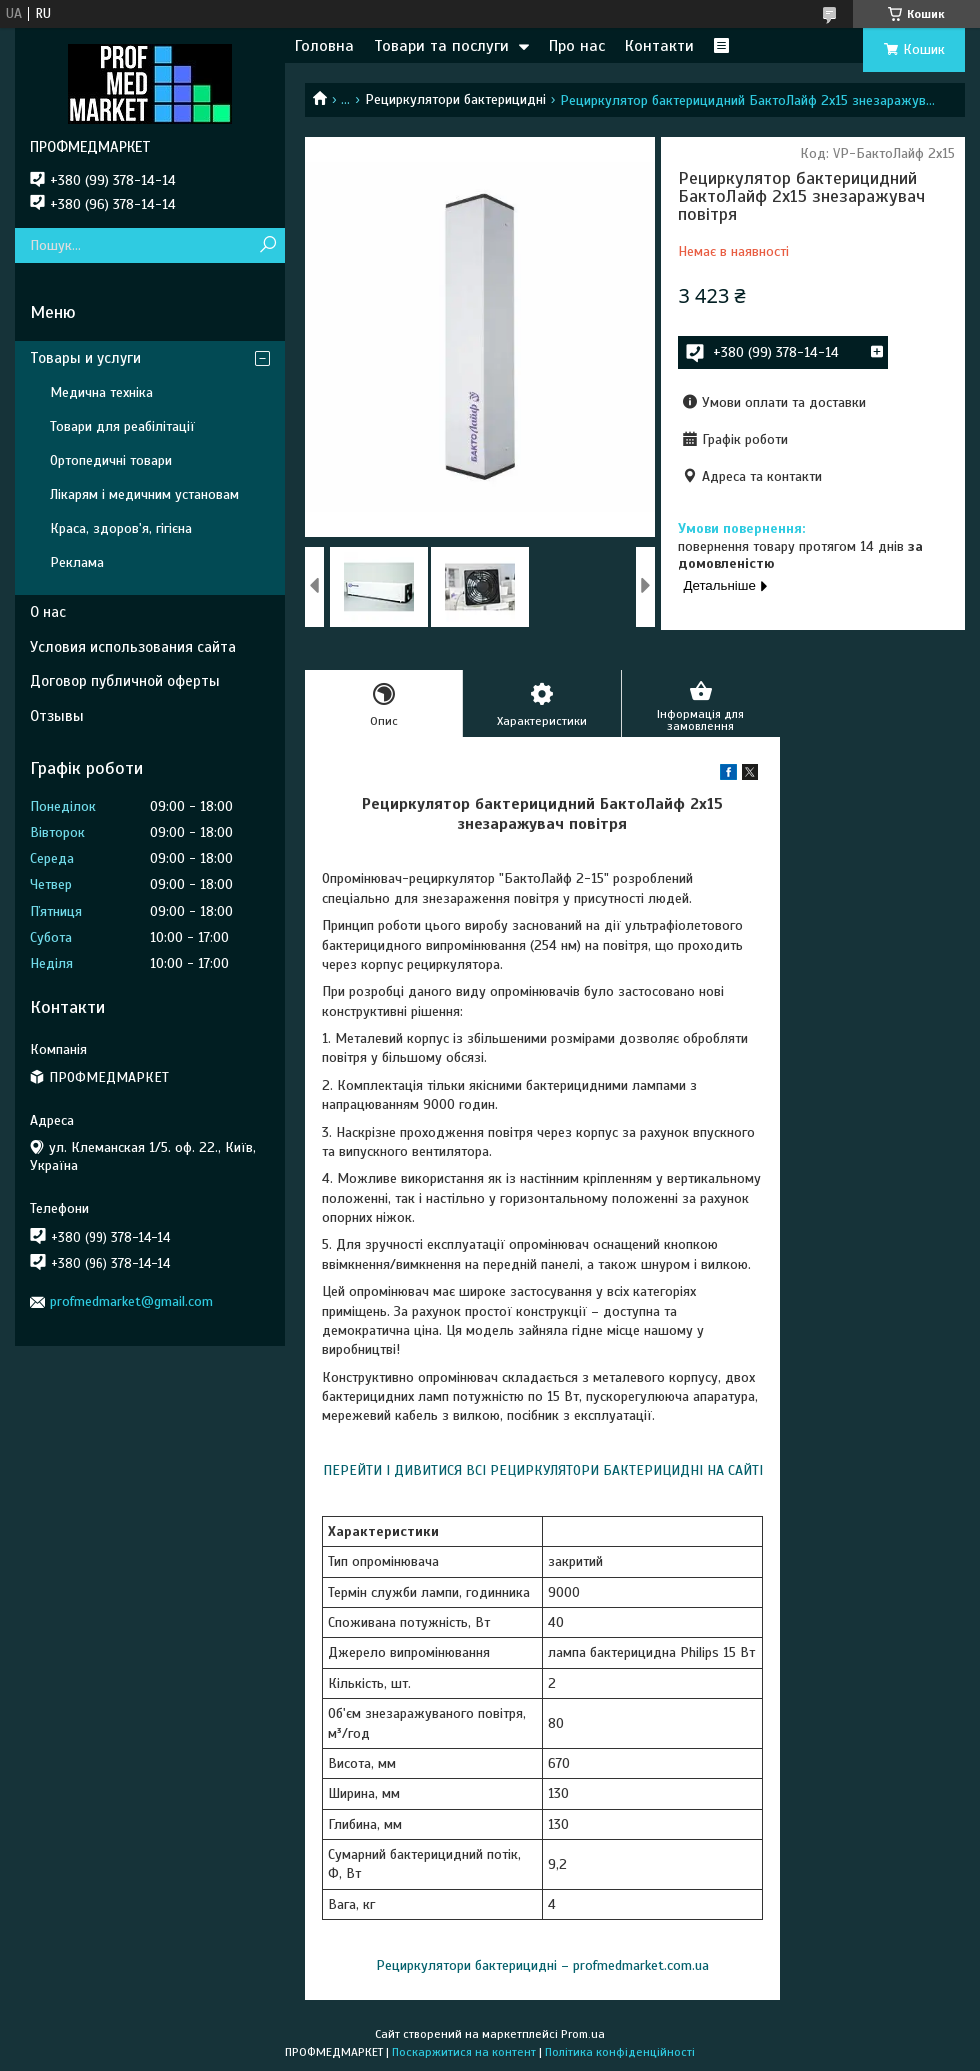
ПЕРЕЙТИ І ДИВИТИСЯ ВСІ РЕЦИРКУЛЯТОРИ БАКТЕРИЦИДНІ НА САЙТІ (543, 1470)
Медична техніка (101, 392)
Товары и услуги (85, 358)
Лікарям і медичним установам (144, 494)
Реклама (77, 562)
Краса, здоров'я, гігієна (121, 528)
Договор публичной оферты (125, 681)
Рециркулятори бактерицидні (455, 99)
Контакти (659, 46)
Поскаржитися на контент (464, 2052)
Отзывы (57, 716)
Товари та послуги (441, 46)
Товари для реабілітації (122, 426)
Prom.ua (583, 2034)
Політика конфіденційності (620, 2052)
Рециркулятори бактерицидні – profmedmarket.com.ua (542, 1965)
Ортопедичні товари (111, 460)
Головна (324, 46)
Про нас (577, 46)
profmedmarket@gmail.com (131, 1301)
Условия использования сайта (133, 647)
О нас (48, 612)
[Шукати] (267, 245)
